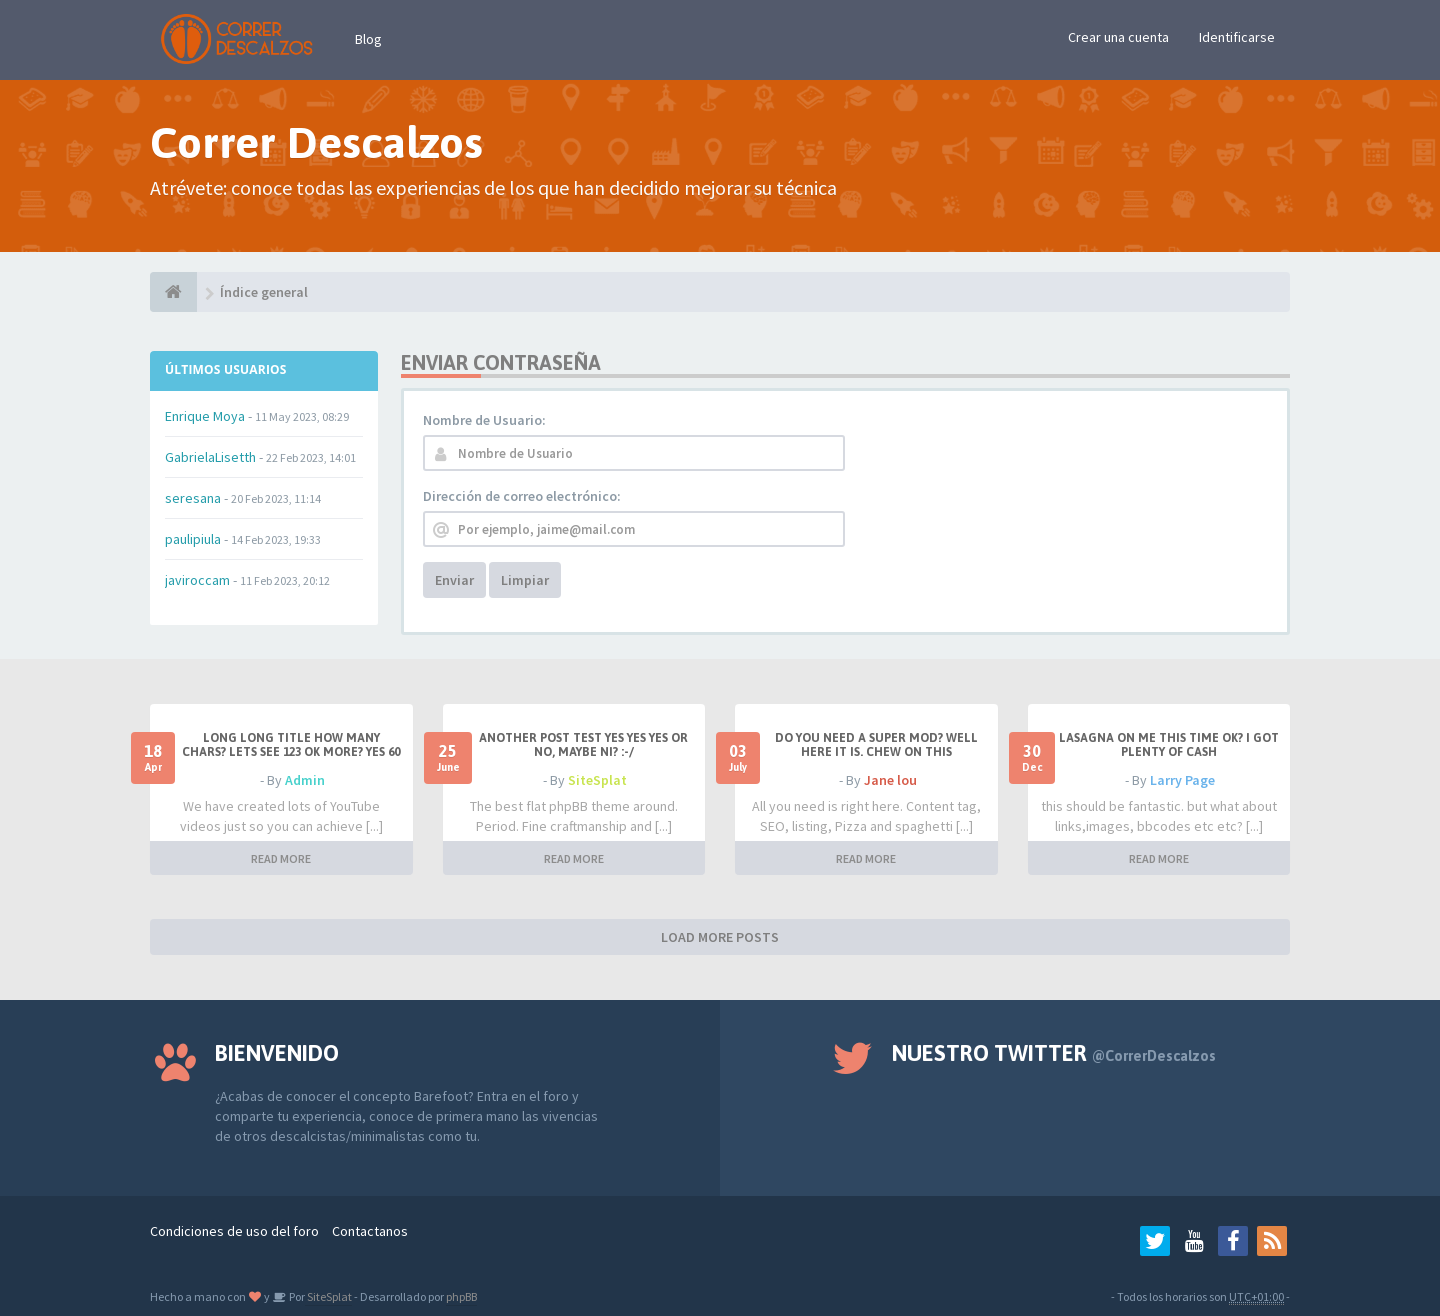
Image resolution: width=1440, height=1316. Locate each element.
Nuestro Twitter (1054, 1053)
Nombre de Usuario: (484, 420)
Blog (368, 39)
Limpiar (525, 580)
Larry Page (1182, 780)
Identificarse (1237, 37)
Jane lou (890, 780)
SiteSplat (597, 780)
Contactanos (370, 1231)
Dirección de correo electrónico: (522, 496)
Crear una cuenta (1118, 37)
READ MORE (281, 858)
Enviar (454, 580)
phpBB (461, 1296)
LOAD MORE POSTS (720, 937)
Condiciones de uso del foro (234, 1231)
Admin (305, 780)
